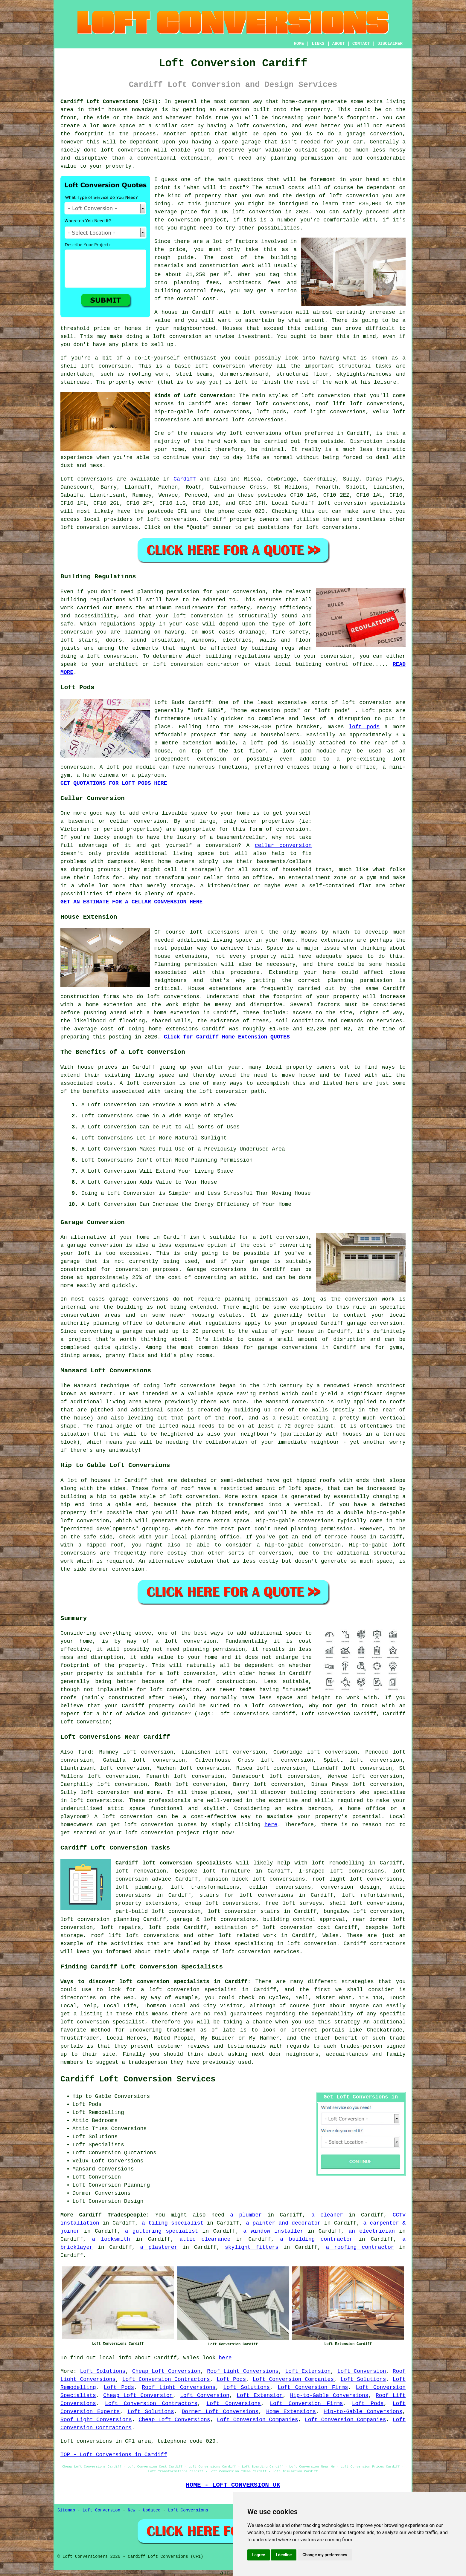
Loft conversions (86, 479)
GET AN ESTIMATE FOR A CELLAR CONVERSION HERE (131, 902)
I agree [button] (258, 2554)
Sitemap (66, 2510)
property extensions (146, 1903)
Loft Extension (308, 2371)
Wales (330, 1936)
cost (235, 188)
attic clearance (204, 2239)
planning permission (256, 1299)
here (270, 1825)
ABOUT (338, 43)
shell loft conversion (95, 366)
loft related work (247, 1936)
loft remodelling (338, 1863)
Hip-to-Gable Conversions (329, 2395)
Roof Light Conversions (242, 2371)
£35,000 (370, 204)
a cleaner (327, 2215)
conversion (128, 1569)
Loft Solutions (103, 2371)
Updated (152, 2510)
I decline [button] (284, 2554)
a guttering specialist (161, 2231)
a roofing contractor (360, 2247)
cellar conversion (283, 845)
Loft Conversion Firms (313, 2387)
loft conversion (353, 196)
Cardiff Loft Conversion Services (137, 2079)
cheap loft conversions (221, 1903)
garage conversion (94, 1245)
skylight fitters (251, 2247)
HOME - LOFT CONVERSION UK (233, 2484)
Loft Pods (231, 2379)
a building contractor (316, 2239)
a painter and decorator (283, 2223)
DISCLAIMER (390, 43)
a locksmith (111, 2239)
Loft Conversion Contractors (166, 2379)
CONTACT (361, 43)
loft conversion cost (296, 1928)
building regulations (237, 656)
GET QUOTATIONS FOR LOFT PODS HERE (113, 783)
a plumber (246, 2215)
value (162, 320)
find (84, 1752)
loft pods (364, 727)
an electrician (371, 2231)
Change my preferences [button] (324, 2554)
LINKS (318, 43)
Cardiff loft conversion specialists (173, 1863)
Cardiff (184, 479)
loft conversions (255, 433)
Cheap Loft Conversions (174, 2420)
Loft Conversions (233, 2404)
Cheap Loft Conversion (166, 2371)
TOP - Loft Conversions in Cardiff (113, 2455)
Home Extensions (291, 2412)
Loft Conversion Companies (293, 2379)
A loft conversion (148, 1083)
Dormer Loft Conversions (220, 2412)
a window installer (273, 2231)
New (131, 2510)
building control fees (188, 291)
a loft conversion (174, 336)
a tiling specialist (172, 2223)
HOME (299, 43)
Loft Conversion (361, 2371)
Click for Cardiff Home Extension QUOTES (227, 1037)
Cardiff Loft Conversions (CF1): (110, 102)
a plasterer (159, 2247)
